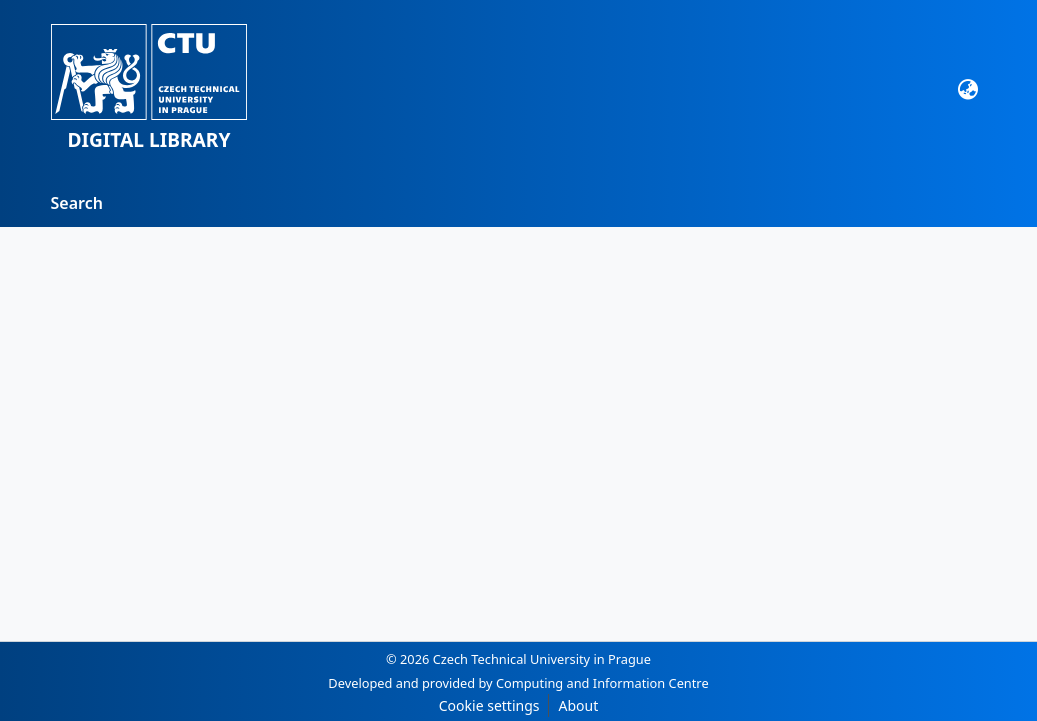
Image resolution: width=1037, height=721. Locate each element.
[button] (149, 89)
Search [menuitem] (77, 203)
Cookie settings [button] (489, 705)
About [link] (578, 705)
